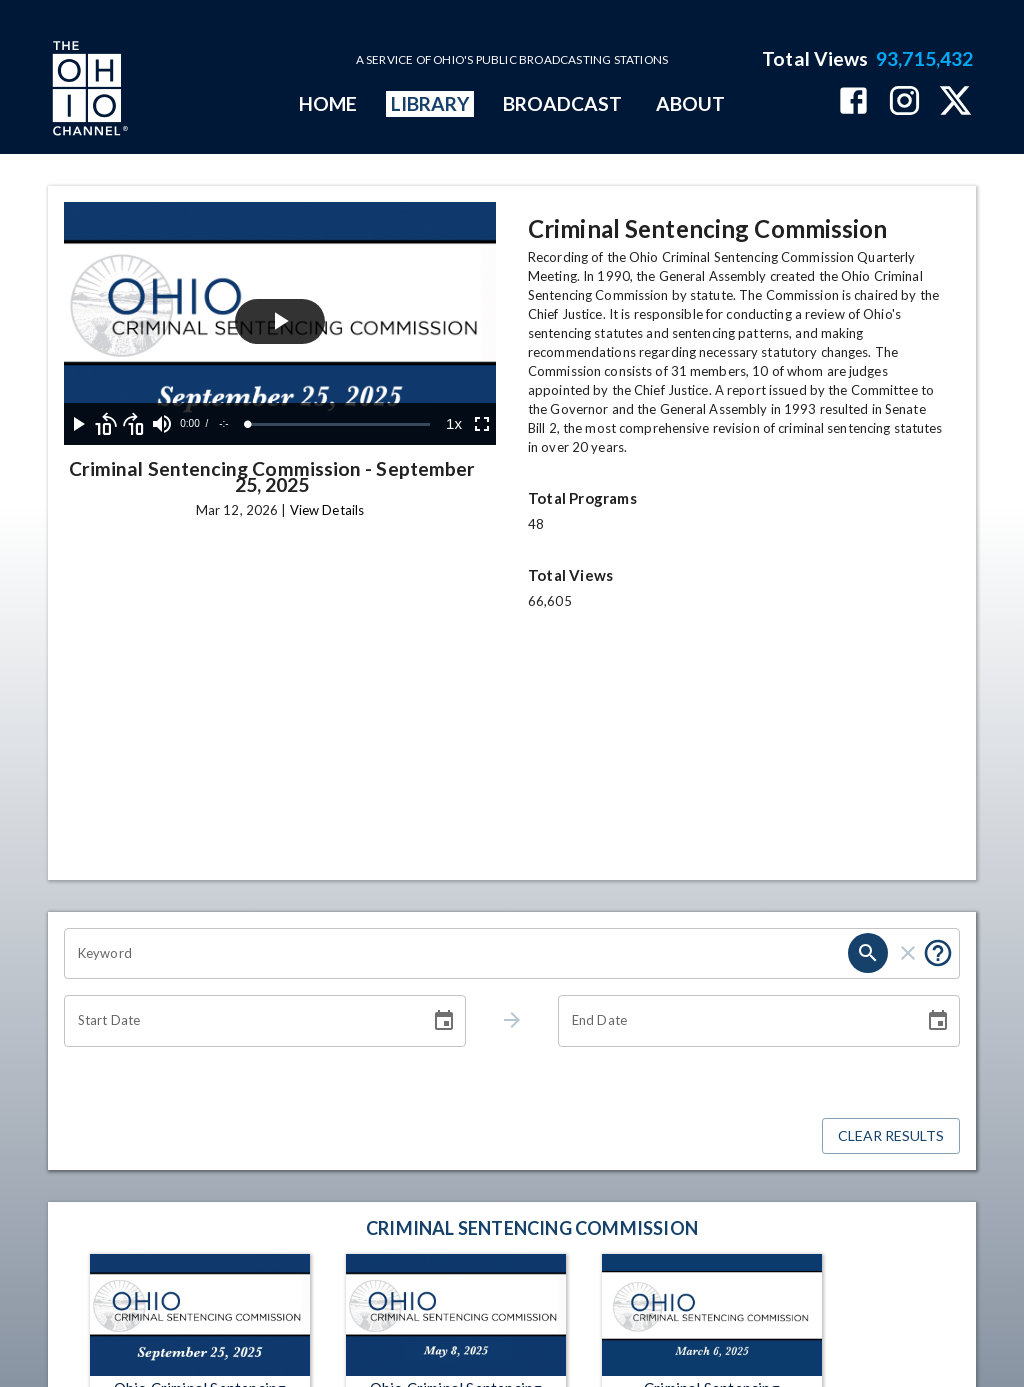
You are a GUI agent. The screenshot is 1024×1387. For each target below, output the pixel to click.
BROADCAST (563, 103)
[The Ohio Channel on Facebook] (853, 102)
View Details (327, 510)
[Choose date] (444, 1021)
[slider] (339, 424)
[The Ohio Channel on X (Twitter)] (955, 102)
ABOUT (690, 103)
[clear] (908, 953)
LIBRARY (430, 103)
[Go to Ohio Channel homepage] (88, 91)
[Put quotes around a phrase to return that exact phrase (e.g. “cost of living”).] (938, 953)
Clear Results (891, 1136)
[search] (868, 953)
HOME (328, 103)
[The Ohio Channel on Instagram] (904, 102)
